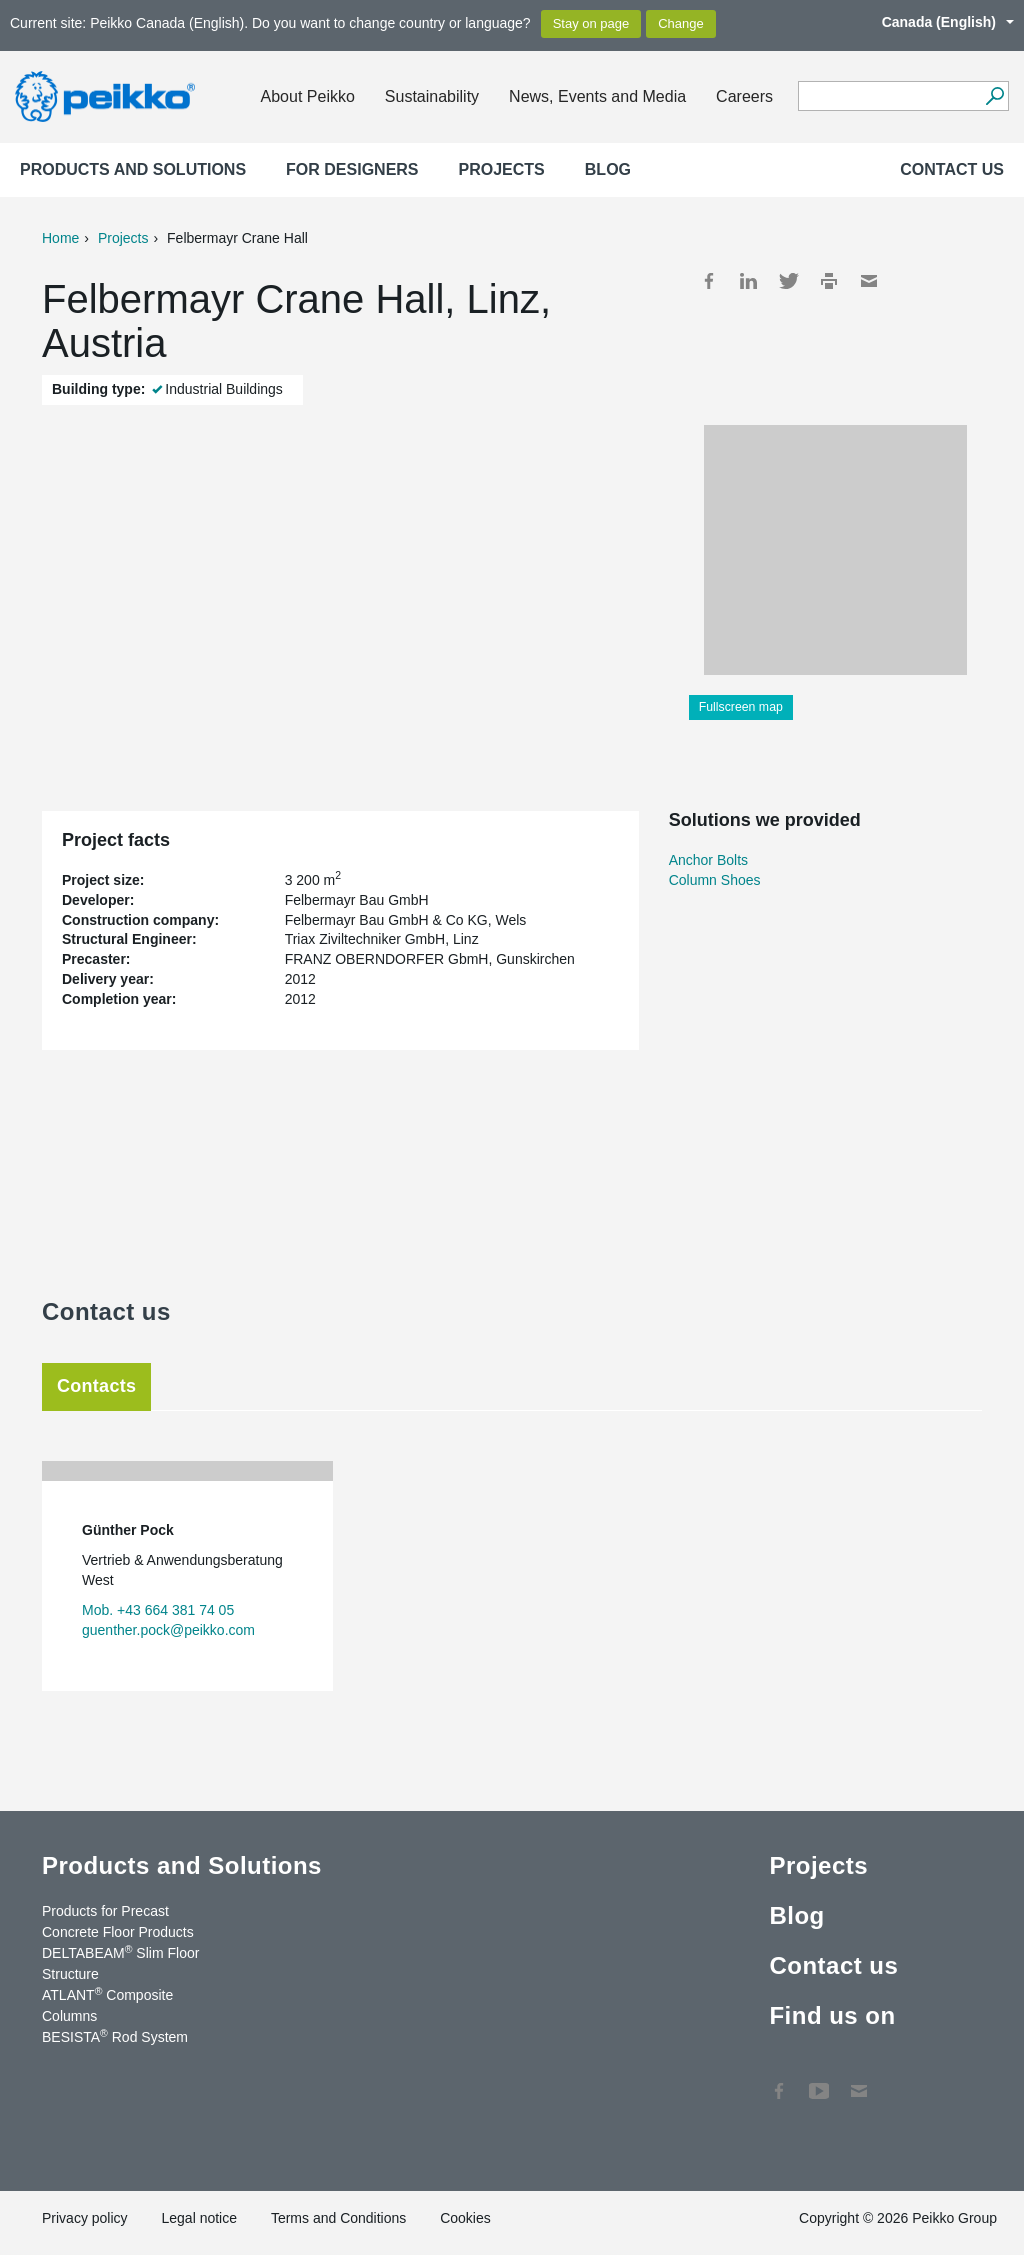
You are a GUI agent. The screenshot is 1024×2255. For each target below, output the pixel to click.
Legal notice (199, 2218)
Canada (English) (938, 22)
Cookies (465, 2218)
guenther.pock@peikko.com (168, 1630)
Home (60, 238)
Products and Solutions (133, 169)
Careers (744, 96)
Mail (869, 281)
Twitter (789, 281)
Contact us (952, 169)
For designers (352, 169)
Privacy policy (85, 2218)
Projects (502, 169)
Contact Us (859, 2081)
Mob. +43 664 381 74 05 (158, 1610)
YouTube (819, 2081)
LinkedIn (749, 281)
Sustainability (432, 96)
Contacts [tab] (96, 1386)
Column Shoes (715, 880)
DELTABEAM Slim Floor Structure (120, 1962)
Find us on (832, 2015)
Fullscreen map (741, 707)
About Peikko (308, 96)
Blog (608, 169)
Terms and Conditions (338, 2218)
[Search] (994, 96)
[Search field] (888, 97)
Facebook (709, 281)
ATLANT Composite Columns (107, 2004)
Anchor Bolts (708, 860)
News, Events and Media (597, 96)
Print (829, 281)
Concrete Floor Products (118, 1932)
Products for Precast (105, 1911)
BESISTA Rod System (115, 2036)
